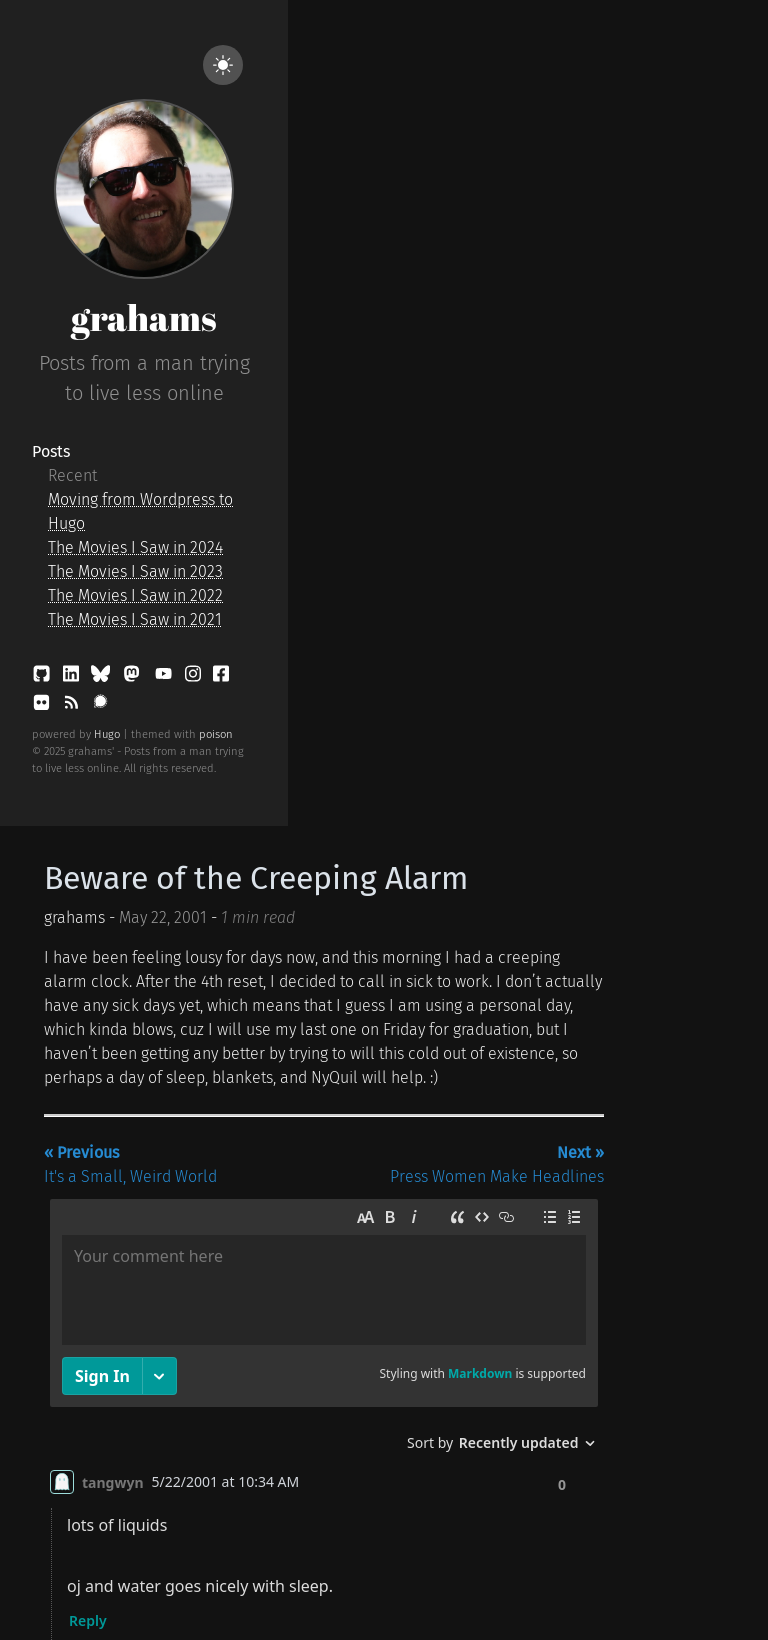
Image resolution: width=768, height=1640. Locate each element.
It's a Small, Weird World (130, 1164)
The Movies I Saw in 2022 (135, 595)
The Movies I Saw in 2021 (135, 619)
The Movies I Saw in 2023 (135, 571)
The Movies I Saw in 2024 (135, 547)
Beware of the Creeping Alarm (256, 878)
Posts (51, 451)
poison (216, 734)
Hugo (107, 734)
